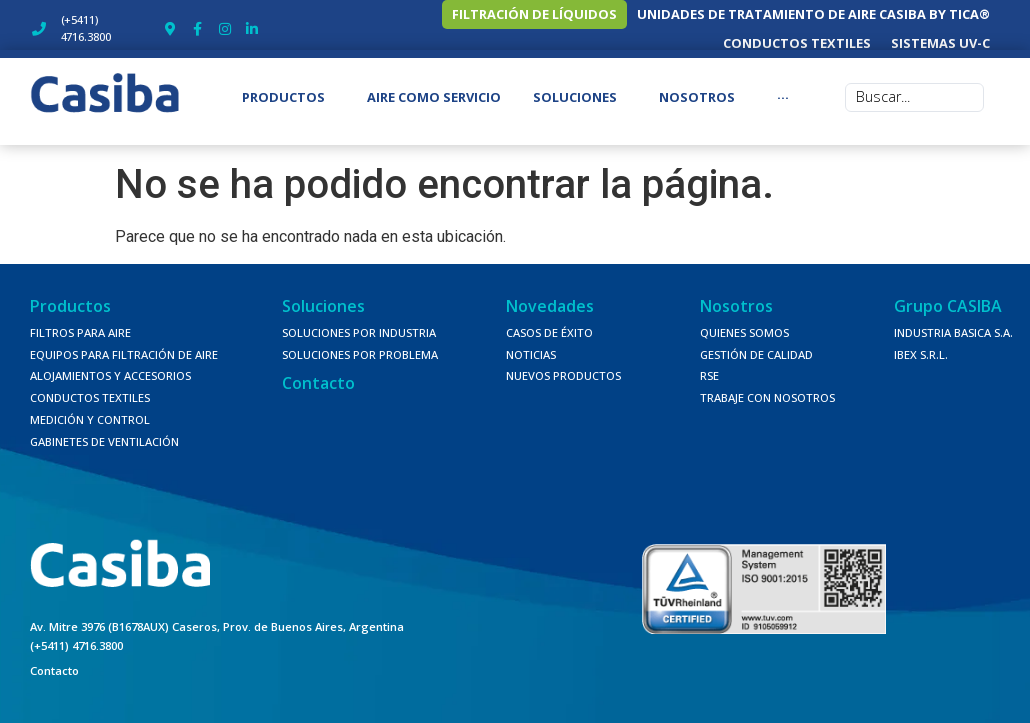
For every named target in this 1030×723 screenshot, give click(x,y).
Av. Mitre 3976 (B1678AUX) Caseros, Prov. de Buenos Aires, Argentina (217, 618)
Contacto (318, 375)
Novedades (550, 297)
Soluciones (323, 297)
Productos (70, 297)
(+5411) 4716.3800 (76, 636)
